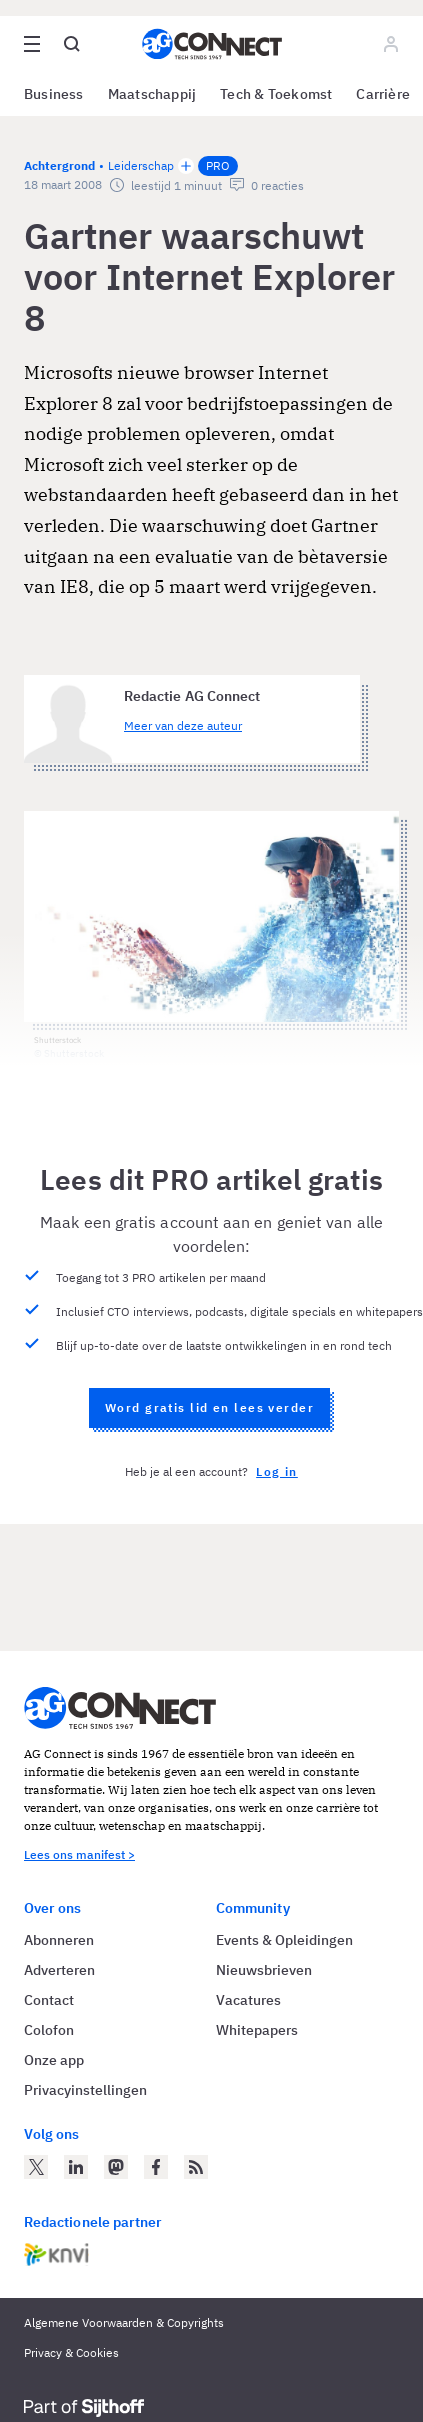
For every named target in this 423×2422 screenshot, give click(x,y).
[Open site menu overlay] (32, 44)
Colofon (49, 2030)
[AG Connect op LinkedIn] (76, 2167)
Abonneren (59, 1940)
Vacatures (248, 2000)
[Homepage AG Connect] (212, 44)
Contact (49, 2000)
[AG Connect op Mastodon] (116, 2167)
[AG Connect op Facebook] (156, 2167)
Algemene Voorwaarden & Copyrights (124, 2322)
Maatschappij (152, 94)
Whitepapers (257, 2030)
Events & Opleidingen (284, 1940)
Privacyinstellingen (85, 2090)
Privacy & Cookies (71, 2352)
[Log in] (391, 44)
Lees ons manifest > (79, 1854)
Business (54, 94)
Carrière (383, 94)
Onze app (54, 2060)
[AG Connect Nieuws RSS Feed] (196, 2167)
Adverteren (59, 1970)
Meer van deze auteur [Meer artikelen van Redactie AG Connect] (183, 725)
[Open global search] (72, 44)
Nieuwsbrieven (264, 1970)
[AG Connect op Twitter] (36, 2167)
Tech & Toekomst (276, 94)
